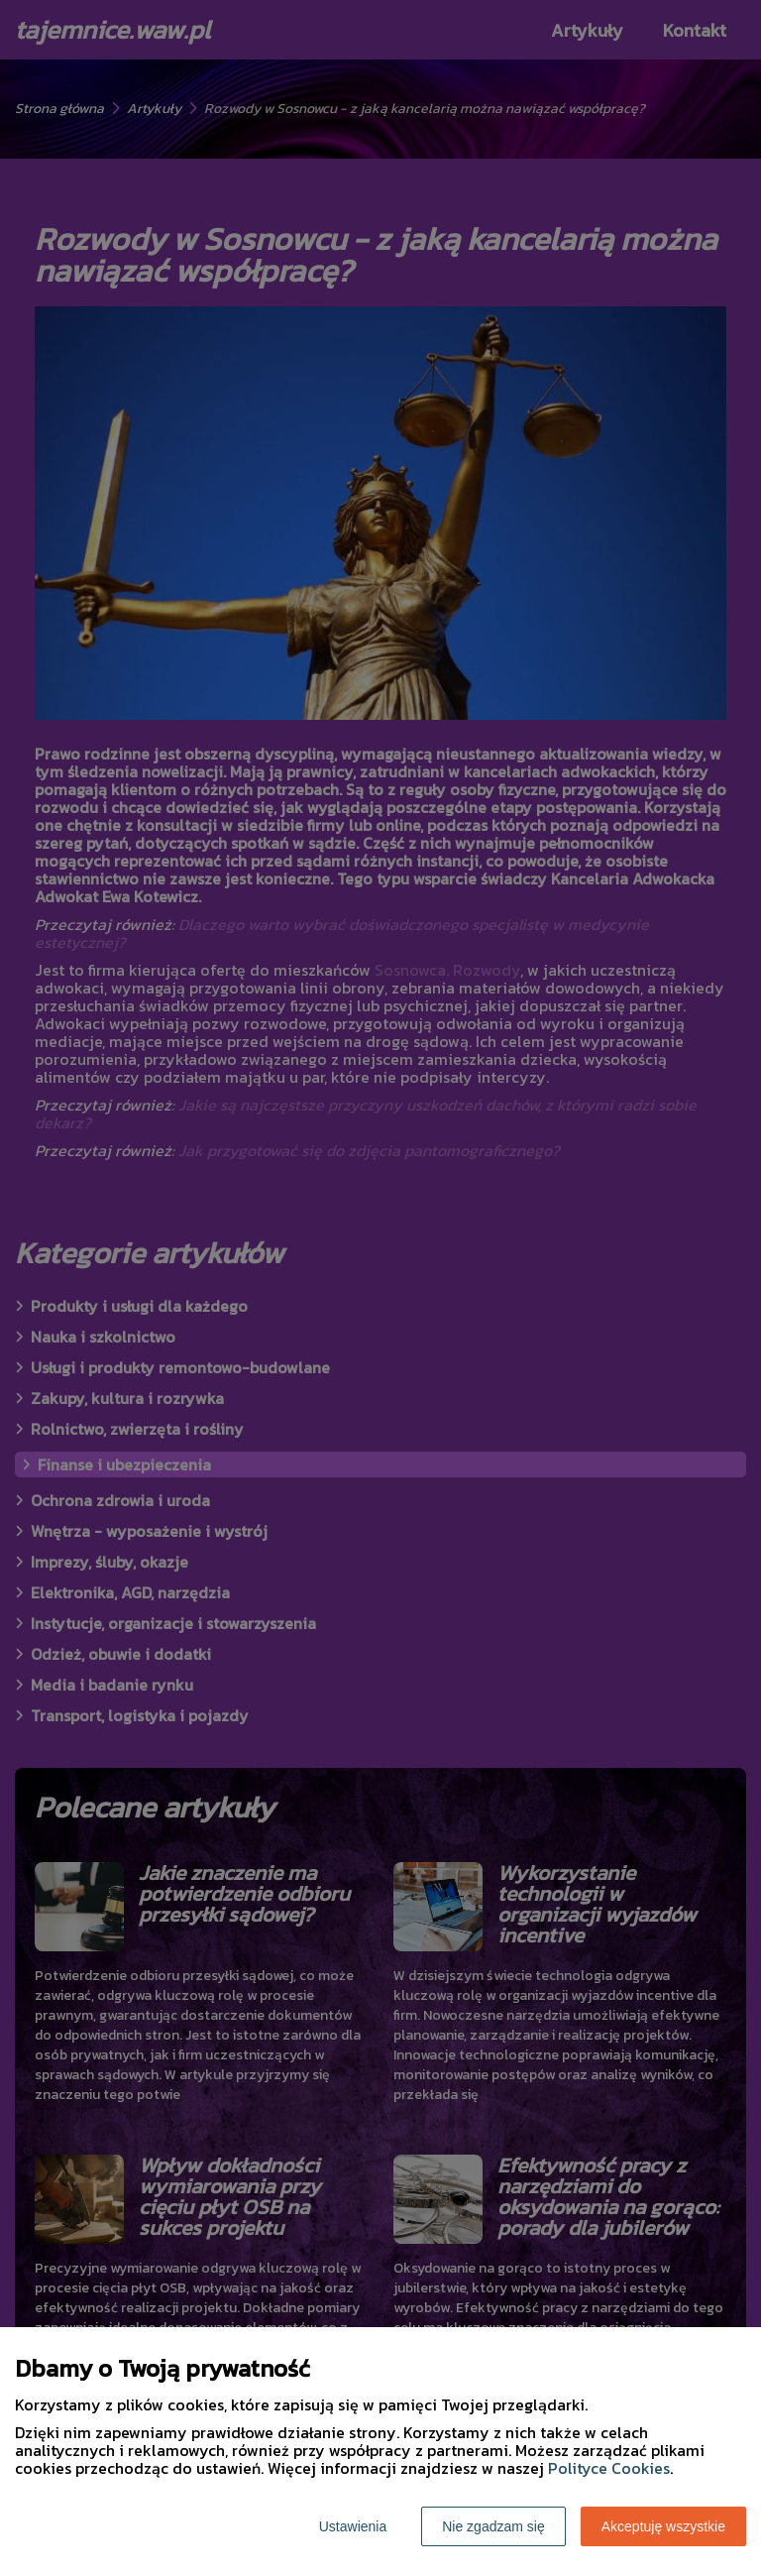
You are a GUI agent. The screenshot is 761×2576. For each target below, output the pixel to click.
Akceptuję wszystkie (663, 2526)
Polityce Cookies (609, 2468)
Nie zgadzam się (493, 2526)
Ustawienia (352, 2526)
